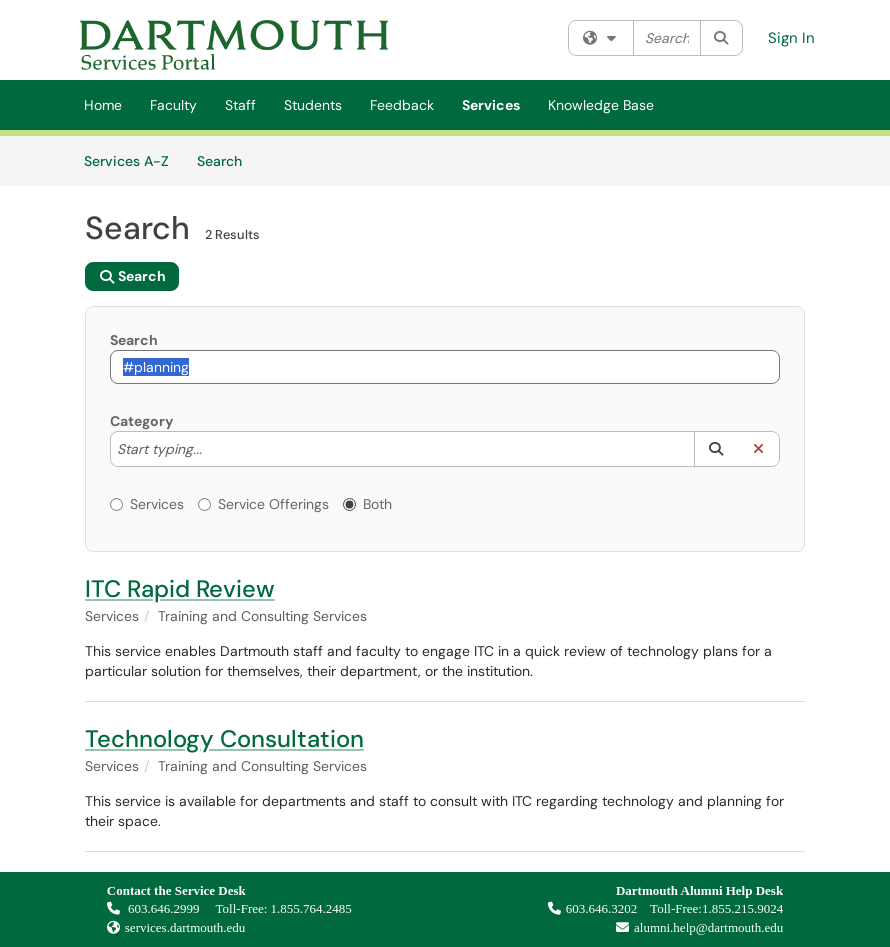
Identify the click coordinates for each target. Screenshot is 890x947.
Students (313, 105)
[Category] (212, 449)
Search (226, 160)
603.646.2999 (155, 908)
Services (491, 105)
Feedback (402, 105)
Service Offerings (263, 504)
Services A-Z (126, 161)
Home (103, 105)
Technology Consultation (224, 738)
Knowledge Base (601, 105)
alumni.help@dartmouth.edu (694, 927)
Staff (240, 105)
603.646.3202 (593, 908)
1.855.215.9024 (742, 908)
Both (367, 504)
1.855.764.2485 (311, 908)
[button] (715, 449)
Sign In (791, 38)
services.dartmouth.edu (185, 927)
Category (141, 421)
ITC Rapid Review (180, 588)
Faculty (173, 105)
